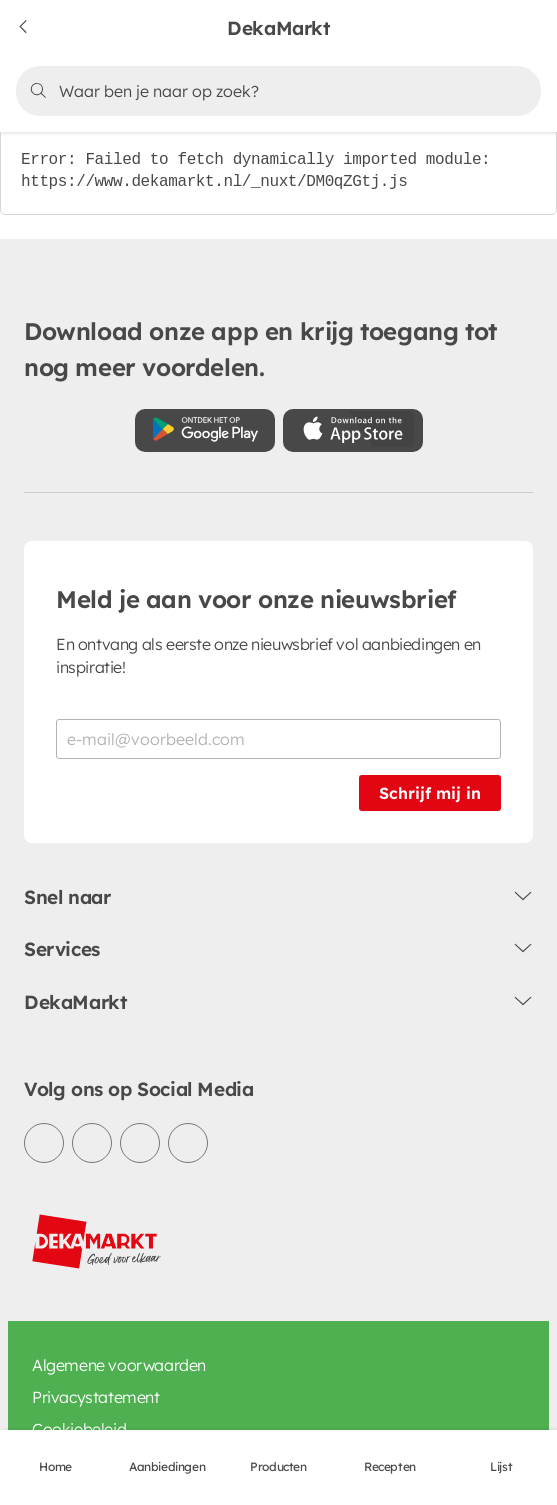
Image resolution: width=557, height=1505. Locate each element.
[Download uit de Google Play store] (205, 430)
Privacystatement (96, 1397)
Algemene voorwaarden (119, 1365)
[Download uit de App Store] (353, 430)
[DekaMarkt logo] (97, 1242)
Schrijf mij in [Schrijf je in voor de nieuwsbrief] (430, 793)
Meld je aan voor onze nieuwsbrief (256, 599)
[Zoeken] (275, 91)
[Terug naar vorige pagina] (36, 28)
